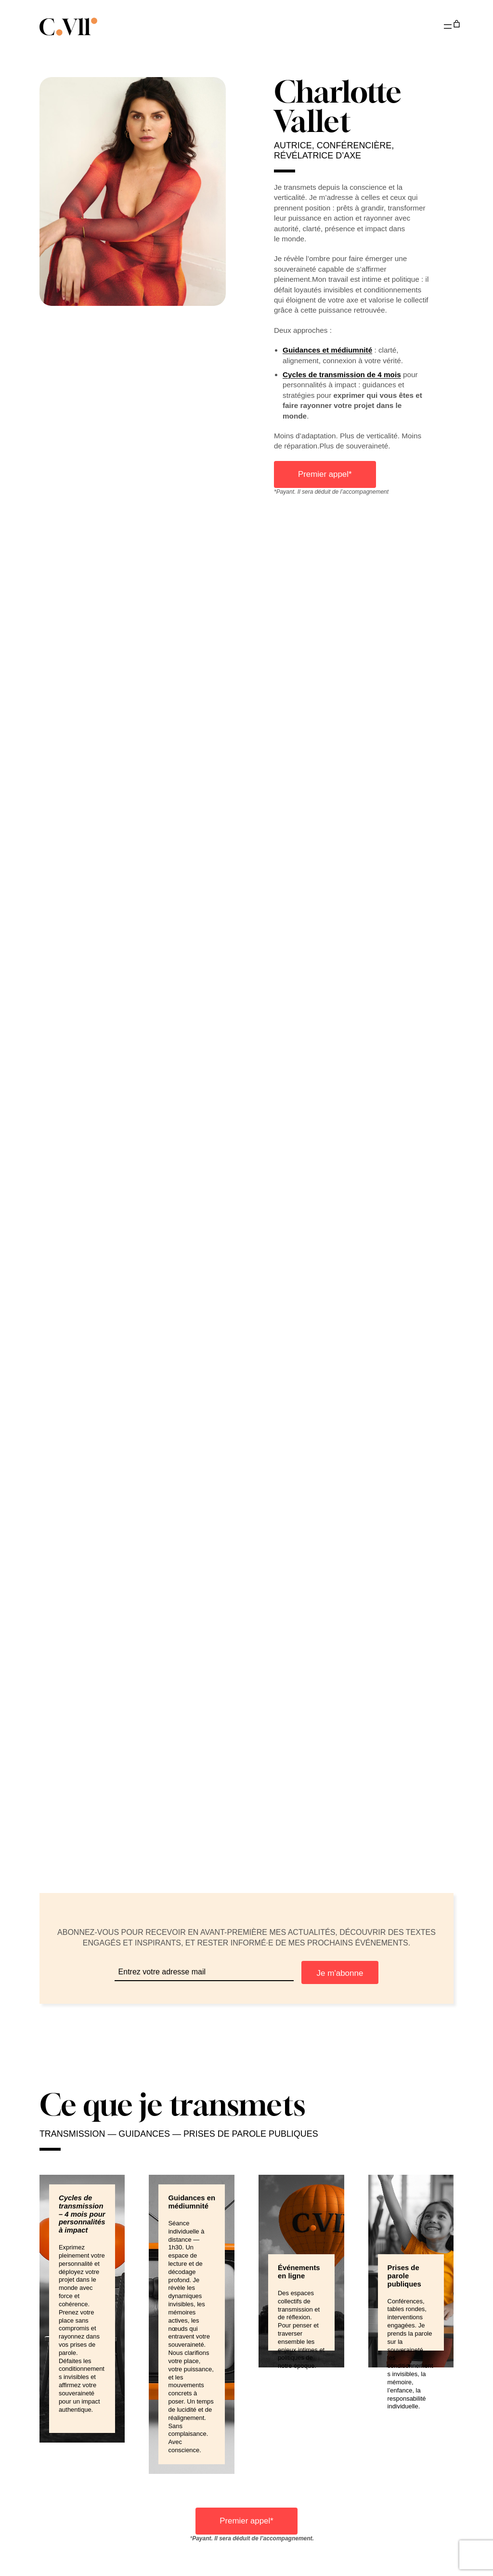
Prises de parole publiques (404, 2275)
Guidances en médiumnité (191, 2202)
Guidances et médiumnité (327, 350)
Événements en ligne (299, 2272)
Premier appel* (325, 474)
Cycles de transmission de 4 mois (342, 374)
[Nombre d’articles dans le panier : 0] (456, 24)
